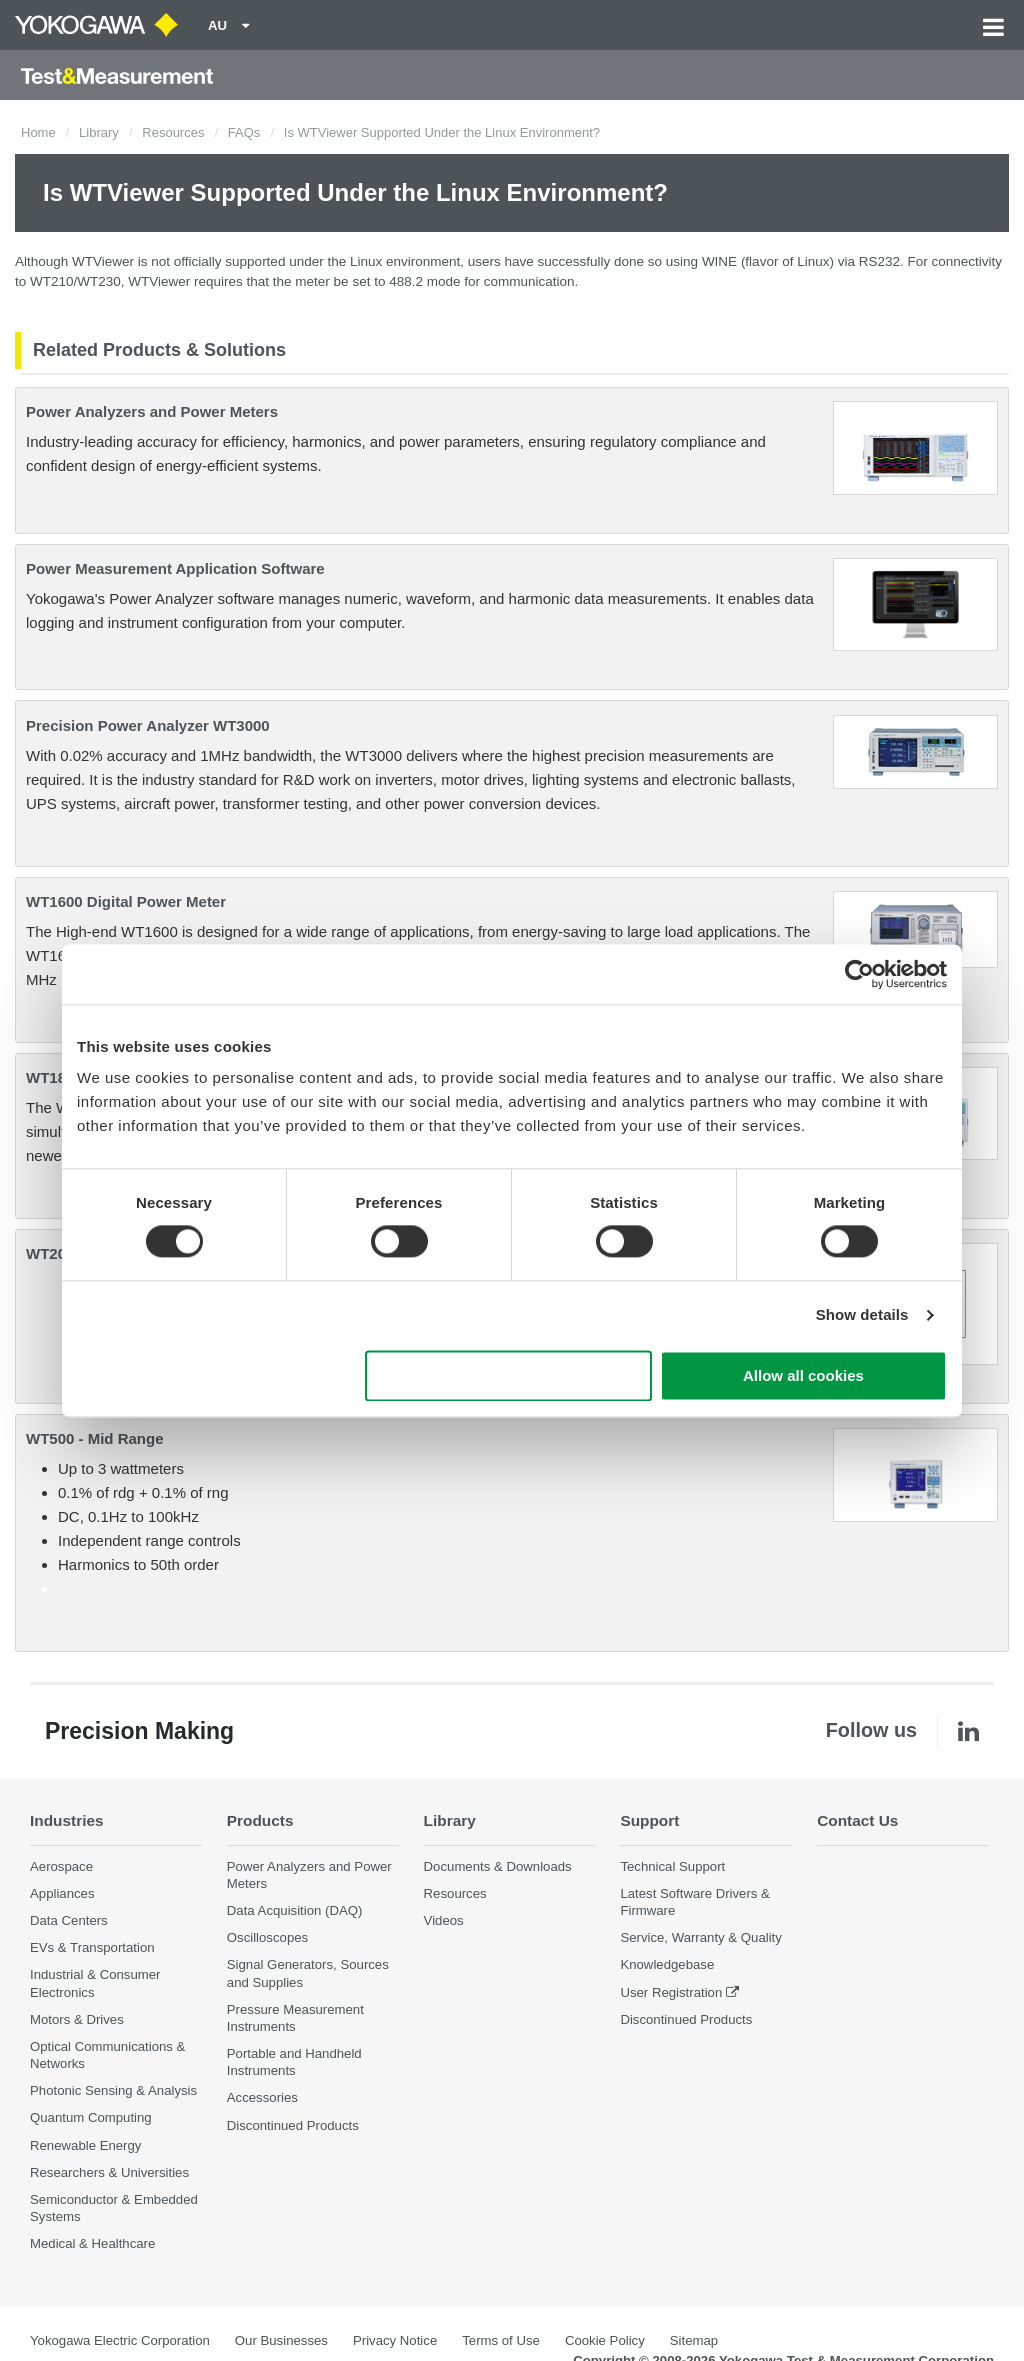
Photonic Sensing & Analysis (113, 2090)
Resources (173, 132)
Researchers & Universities (109, 2172)
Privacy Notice (395, 2340)
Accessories (262, 2097)
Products (260, 1820)
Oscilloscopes (267, 1937)
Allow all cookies (803, 1375)
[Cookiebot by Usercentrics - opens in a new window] (859, 974)
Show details (862, 1315)
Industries (67, 1820)
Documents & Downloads (498, 1866)
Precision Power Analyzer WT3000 (148, 725)
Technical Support (672, 1866)
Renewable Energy (85, 2145)
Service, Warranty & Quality (700, 1937)
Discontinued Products (293, 2125)
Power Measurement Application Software (175, 568)
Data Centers (69, 1920)
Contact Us (857, 1820)
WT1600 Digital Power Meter (126, 901)
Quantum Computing (91, 2117)
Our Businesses (281, 2340)
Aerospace (61, 1866)
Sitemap (694, 2340)
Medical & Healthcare (92, 2243)
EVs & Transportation (92, 1947)
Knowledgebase (667, 1964)
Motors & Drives (77, 2019)
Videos (444, 1920)
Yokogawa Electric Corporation (120, 2340)
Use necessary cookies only (509, 1375)
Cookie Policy (605, 2340)
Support (649, 1820)
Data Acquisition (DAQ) (295, 1910)
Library (99, 132)
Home (38, 132)
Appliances (62, 1893)
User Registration (671, 1992)
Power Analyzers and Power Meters (152, 411)
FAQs (244, 132)
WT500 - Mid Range (95, 1438)
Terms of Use (501, 2340)
